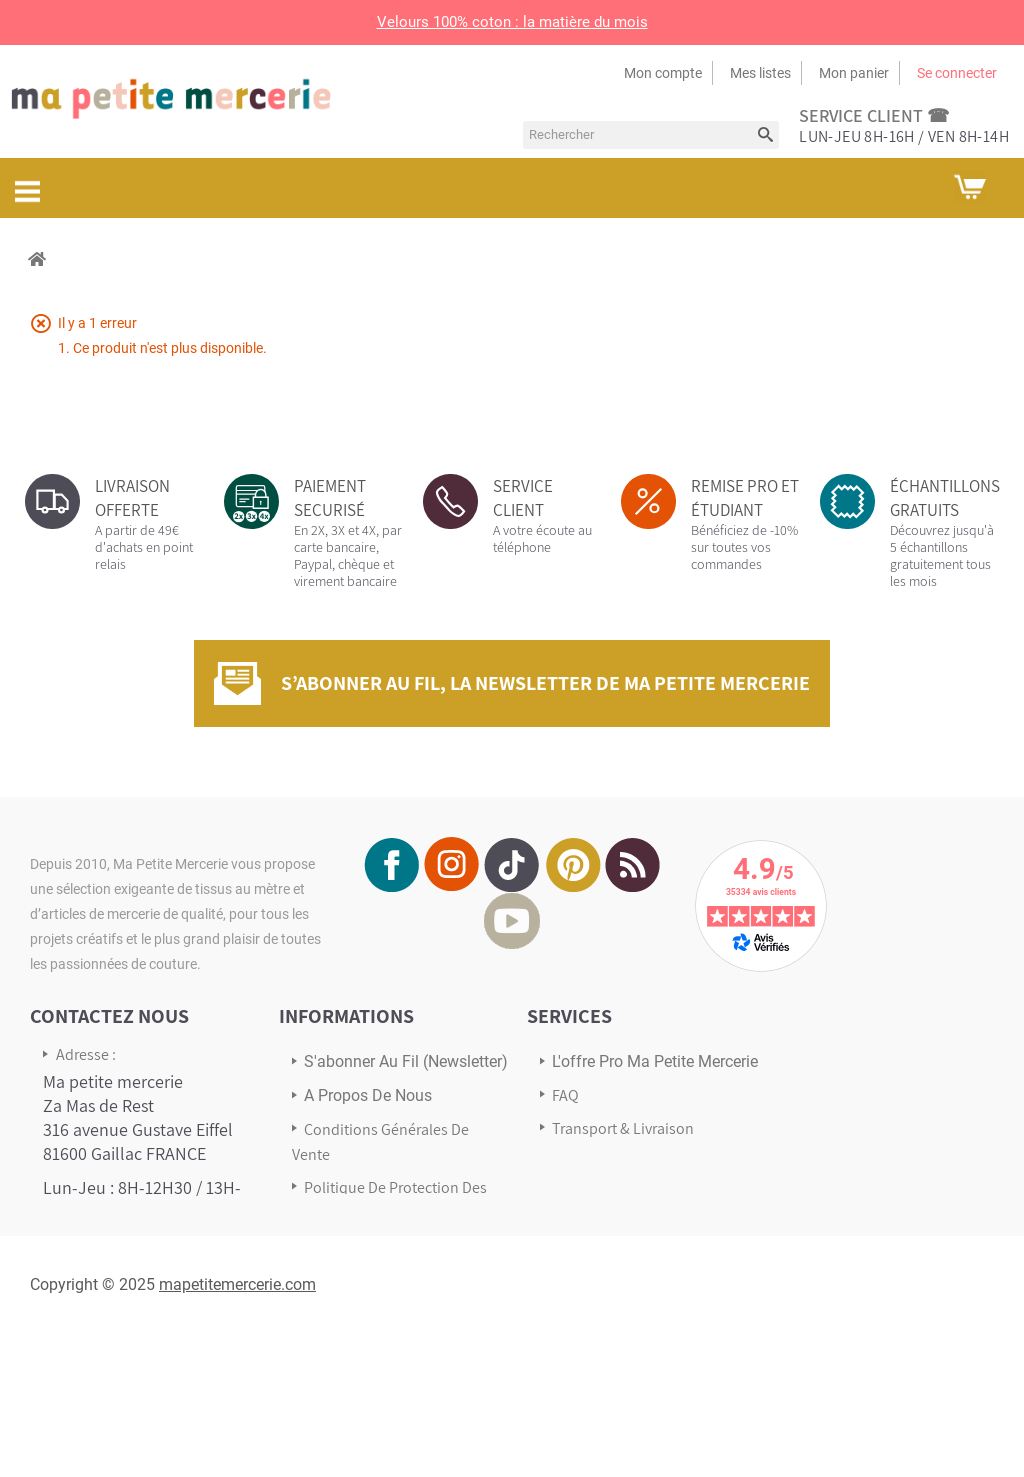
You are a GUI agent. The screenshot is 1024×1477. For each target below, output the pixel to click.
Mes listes (760, 73)
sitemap (331, 1245)
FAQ (565, 1095)
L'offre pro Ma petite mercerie (655, 1061)
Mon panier (854, 73)
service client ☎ (874, 115)
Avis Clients (590, 1161)
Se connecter (957, 73)
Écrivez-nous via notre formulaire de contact (125, 1314)
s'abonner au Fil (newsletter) (406, 1061)
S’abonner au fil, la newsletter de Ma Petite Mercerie (545, 683)
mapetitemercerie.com (237, 1426)
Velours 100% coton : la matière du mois (512, 22)
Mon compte (663, 73)
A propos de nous (368, 1095)
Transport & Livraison (623, 1128)
